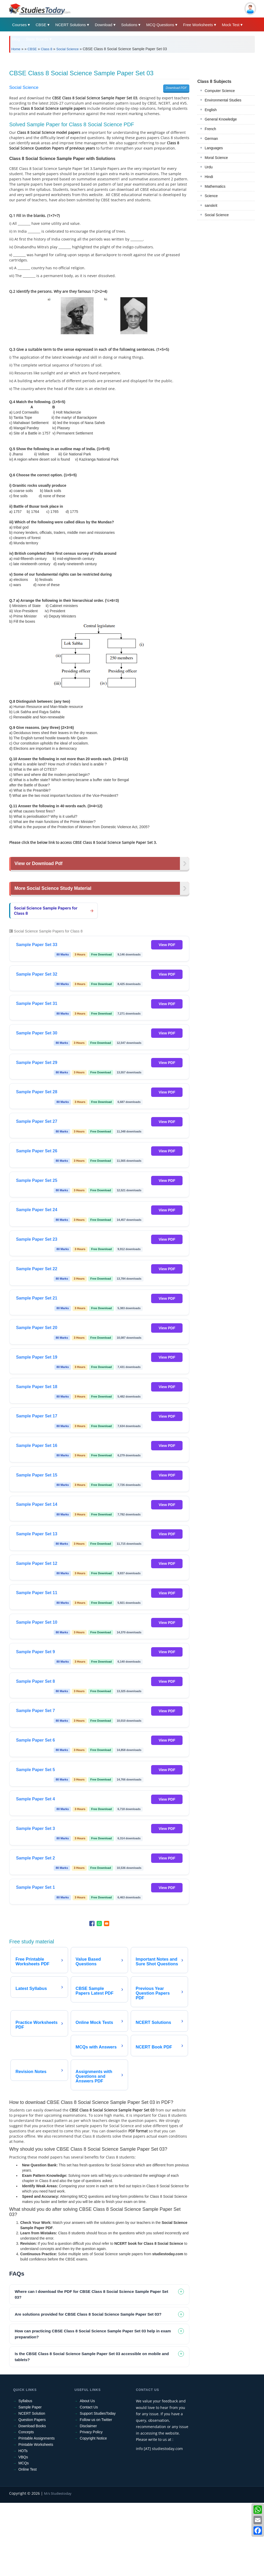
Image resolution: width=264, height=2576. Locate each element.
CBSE (41, 24)
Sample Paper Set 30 (36, 1033)
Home (15, 49)
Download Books (32, 2426)
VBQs (23, 2457)
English (211, 110)
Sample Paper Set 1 (35, 1887)
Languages (214, 148)
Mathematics (215, 186)
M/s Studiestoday (58, 2493)
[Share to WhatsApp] (99, 1923)
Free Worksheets (198, 24)
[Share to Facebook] (92, 1923)
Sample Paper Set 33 (36, 944)
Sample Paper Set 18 (36, 1386)
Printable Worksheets (35, 2444)
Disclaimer (88, 2426)
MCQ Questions (160, 24)
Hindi (209, 177)
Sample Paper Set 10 (36, 1622)
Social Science (67, 49)
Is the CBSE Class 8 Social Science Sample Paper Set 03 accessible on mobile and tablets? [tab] (92, 2356)
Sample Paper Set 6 (35, 1740)
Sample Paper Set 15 (36, 1475)
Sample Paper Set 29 (36, 1062)
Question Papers (32, 2420)
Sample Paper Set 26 (36, 1151)
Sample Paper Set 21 (36, 1298)
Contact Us (89, 2407)
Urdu (208, 167)
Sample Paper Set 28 (36, 1092)
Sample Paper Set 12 (36, 1563)
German (211, 138)
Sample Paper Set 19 (36, 1357)
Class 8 (46, 49)
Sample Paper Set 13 (36, 1534)
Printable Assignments (36, 2438)
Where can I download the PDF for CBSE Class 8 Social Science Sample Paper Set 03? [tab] (91, 2294)
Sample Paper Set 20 (36, 1327)
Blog (16, 39)
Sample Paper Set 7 (35, 1710)
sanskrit (211, 205)
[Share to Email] (106, 1923)
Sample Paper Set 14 (36, 1504)
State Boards (37, 39)
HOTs (23, 2451)
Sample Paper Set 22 (36, 1269)
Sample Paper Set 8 (35, 1681)
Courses (19, 24)
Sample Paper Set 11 (36, 1592)
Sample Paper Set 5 (35, 1769)
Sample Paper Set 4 (35, 1799)
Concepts (26, 2432)
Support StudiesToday (98, 2413)
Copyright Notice (93, 2438)
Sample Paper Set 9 (35, 1652)
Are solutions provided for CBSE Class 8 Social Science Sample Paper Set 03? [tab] (88, 2314)
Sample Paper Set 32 (36, 974)
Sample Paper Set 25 (36, 1180)
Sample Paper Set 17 (36, 1416)
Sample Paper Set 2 (35, 1858)
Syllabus (25, 2401)
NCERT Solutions (70, 24)
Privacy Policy (91, 2432)
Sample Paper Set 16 (36, 1445)
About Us (87, 2401)
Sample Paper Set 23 (36, 1239)
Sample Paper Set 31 (36, 1003)
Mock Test (230, 24)
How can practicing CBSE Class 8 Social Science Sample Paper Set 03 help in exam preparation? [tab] (93, 2334)
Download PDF (176, 88)
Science (211, 196)
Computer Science (220, 91)
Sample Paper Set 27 (36, 1121)
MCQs (23, 2463)
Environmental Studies (223, 100)
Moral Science (216, 158)
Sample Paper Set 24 (36, 1209)
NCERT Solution (31, 2413)
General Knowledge (221, 119)
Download (103, 24)
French (210, 129)
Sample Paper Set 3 (35, 1828)
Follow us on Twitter (96, 2420)
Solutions (129, 24)
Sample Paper (30, 2407)
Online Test (27, 2469)
